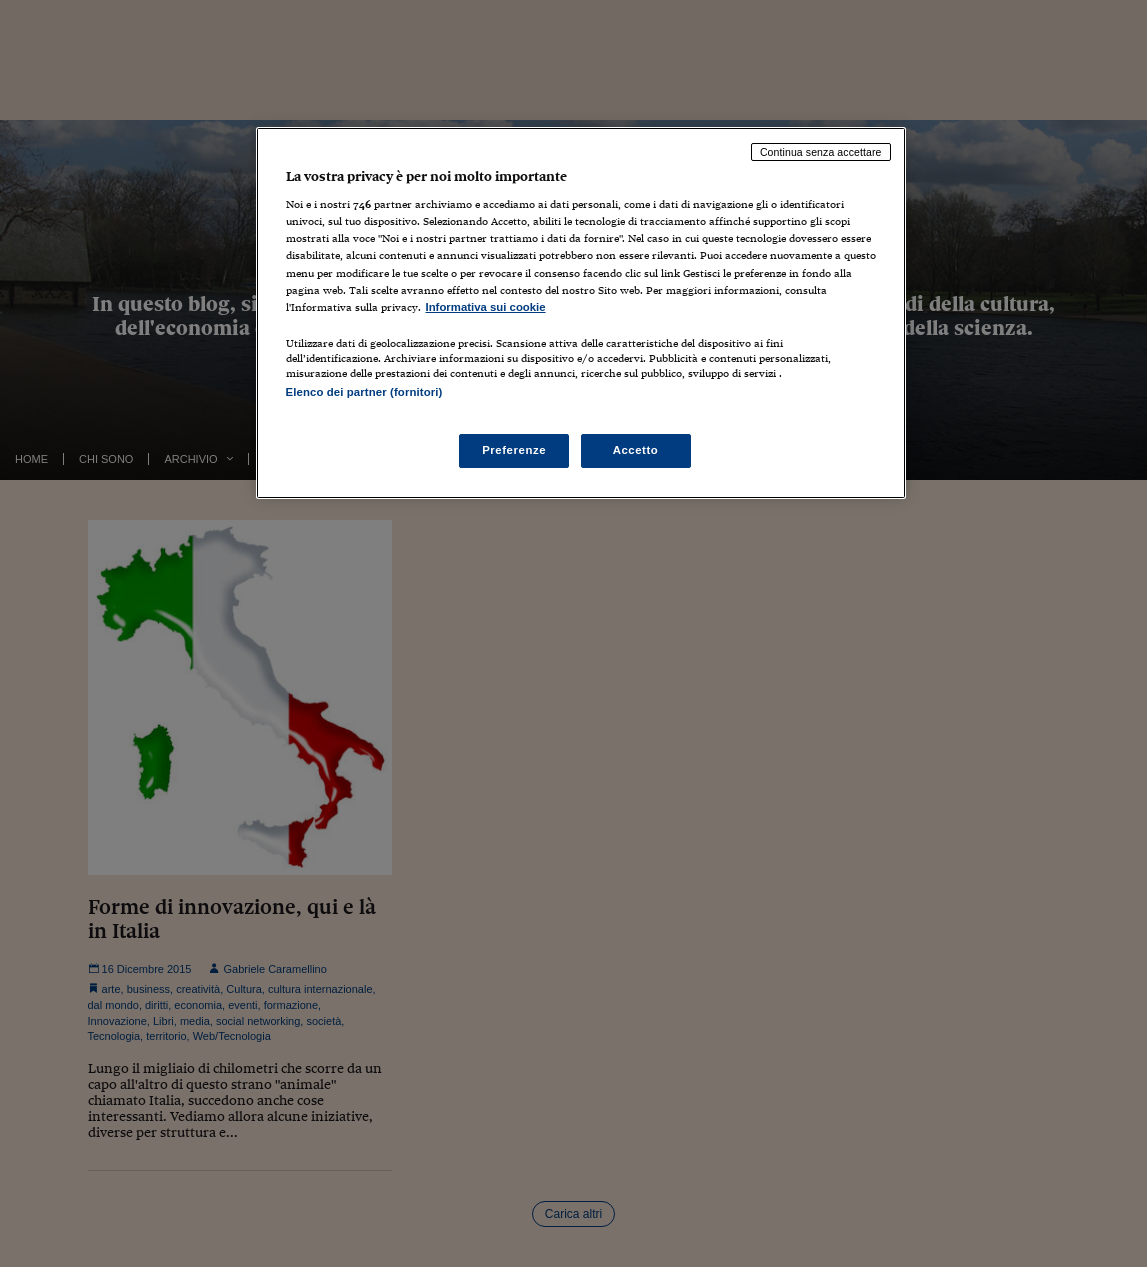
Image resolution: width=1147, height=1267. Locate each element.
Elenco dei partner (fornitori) (364, 392)
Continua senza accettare (821, 152)
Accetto (636, 450)
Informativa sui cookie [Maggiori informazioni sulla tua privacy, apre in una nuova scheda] (486, 307)
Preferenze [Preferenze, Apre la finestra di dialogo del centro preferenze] (514, 450)
